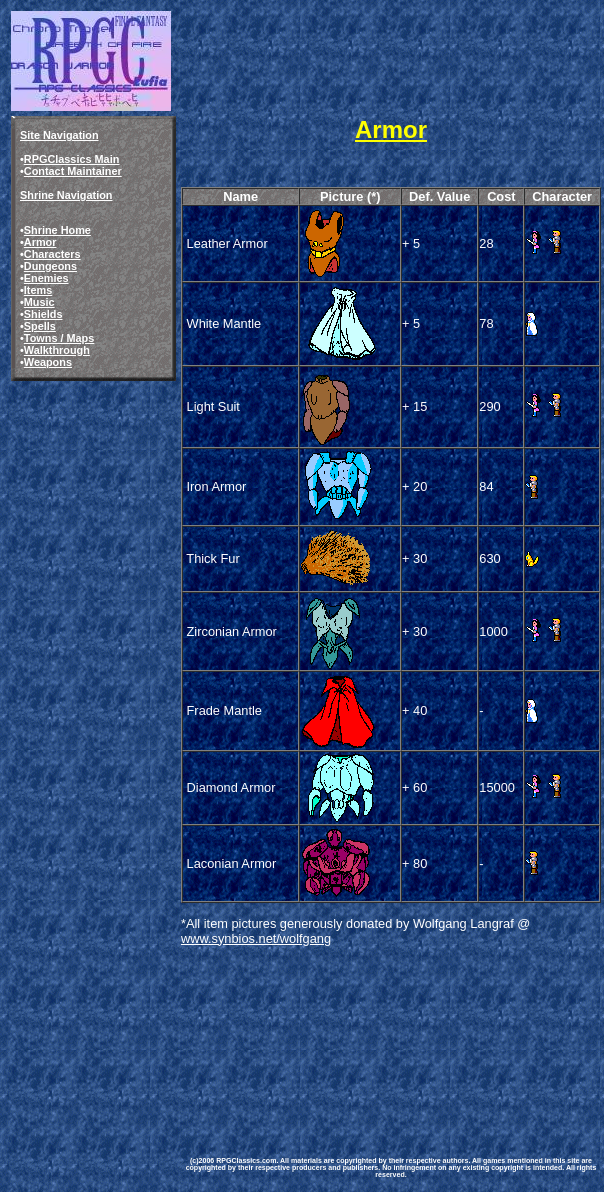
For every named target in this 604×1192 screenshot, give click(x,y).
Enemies (46, 278)
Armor (40, 242)
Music (39, 302)
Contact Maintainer (73, 171)
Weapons (48, 362)
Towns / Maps (59, 338)
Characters (52, 254)
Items (38, 290)
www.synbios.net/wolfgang (256, 938)
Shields (43, 314)
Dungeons (50, 266)
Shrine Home (57, 230)
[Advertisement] (279, 1036)
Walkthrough (57, 350)
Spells (40, 326)
